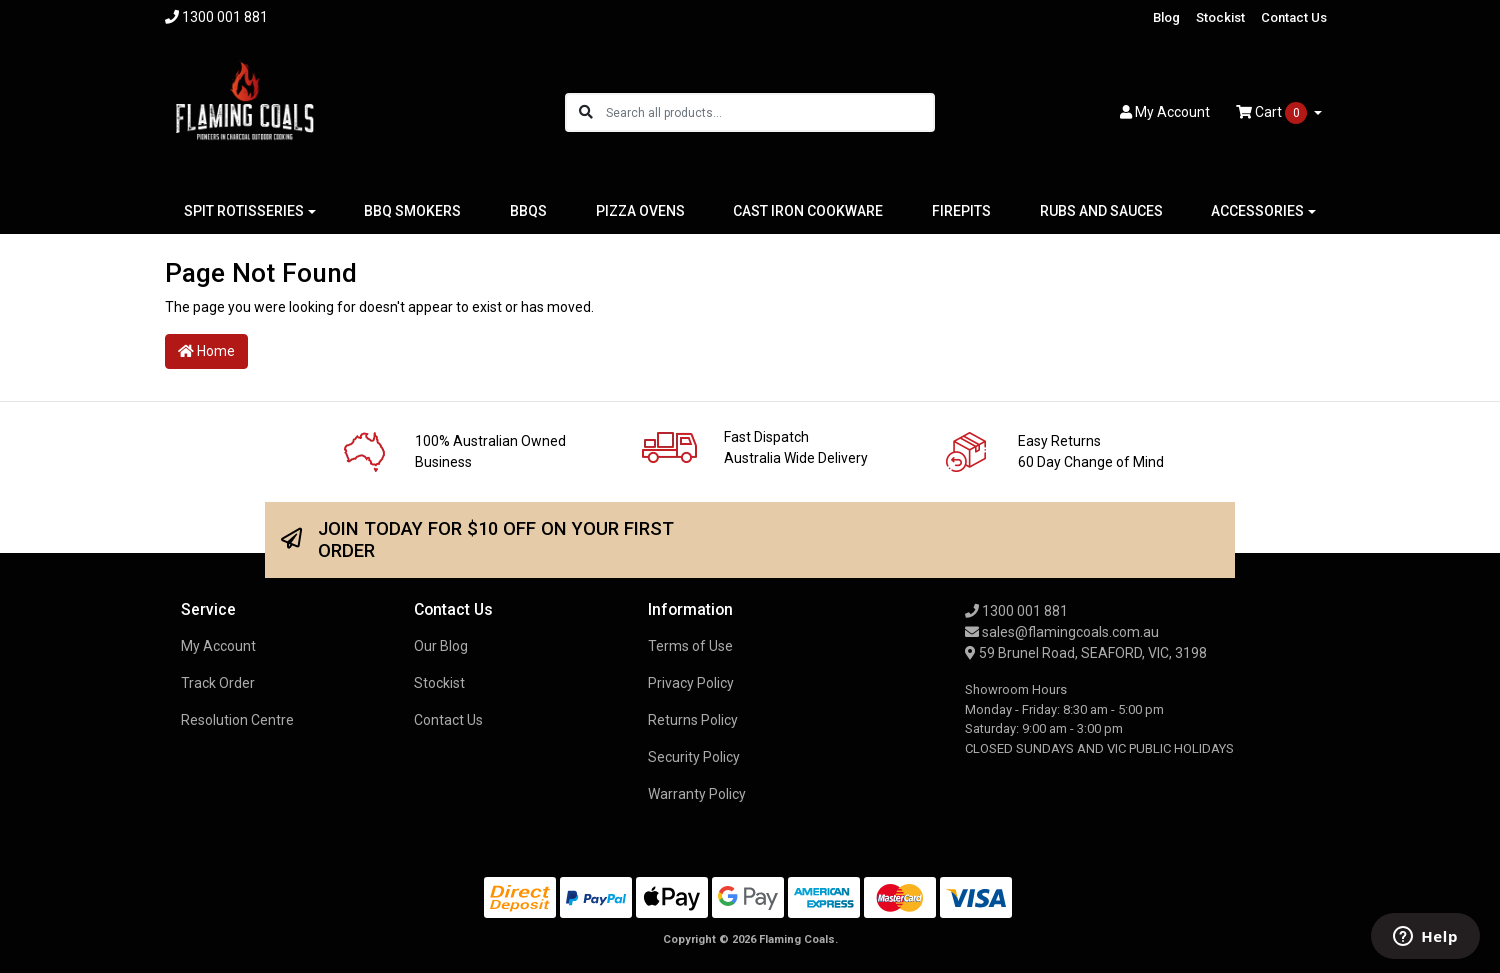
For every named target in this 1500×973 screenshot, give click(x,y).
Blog (1166, 17)
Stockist (1220, 17)
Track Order (218, 683)
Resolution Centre (237, 720)
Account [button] (1165, 112)
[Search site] (586, 112)
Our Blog (441, 646)
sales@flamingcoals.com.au (1062, 632)
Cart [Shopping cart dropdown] (1273, 113)
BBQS (528, 211)
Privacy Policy (691, 683)
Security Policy (694, 757)
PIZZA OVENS (640, 211)
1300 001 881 (1016, 611)
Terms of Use (690, 646)
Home (206, 351)
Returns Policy (693, 720)
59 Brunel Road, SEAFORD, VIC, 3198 (1086, 653)
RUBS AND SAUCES (1101, 211)
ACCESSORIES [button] (1257, 211)
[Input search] (769, 112)
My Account (218, 646)
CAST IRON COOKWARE (808, 211)
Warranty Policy (697, 794)
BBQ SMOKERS (412, 211)
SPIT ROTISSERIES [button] (244, 211)
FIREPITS (961, 211)
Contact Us (1294, 17)
